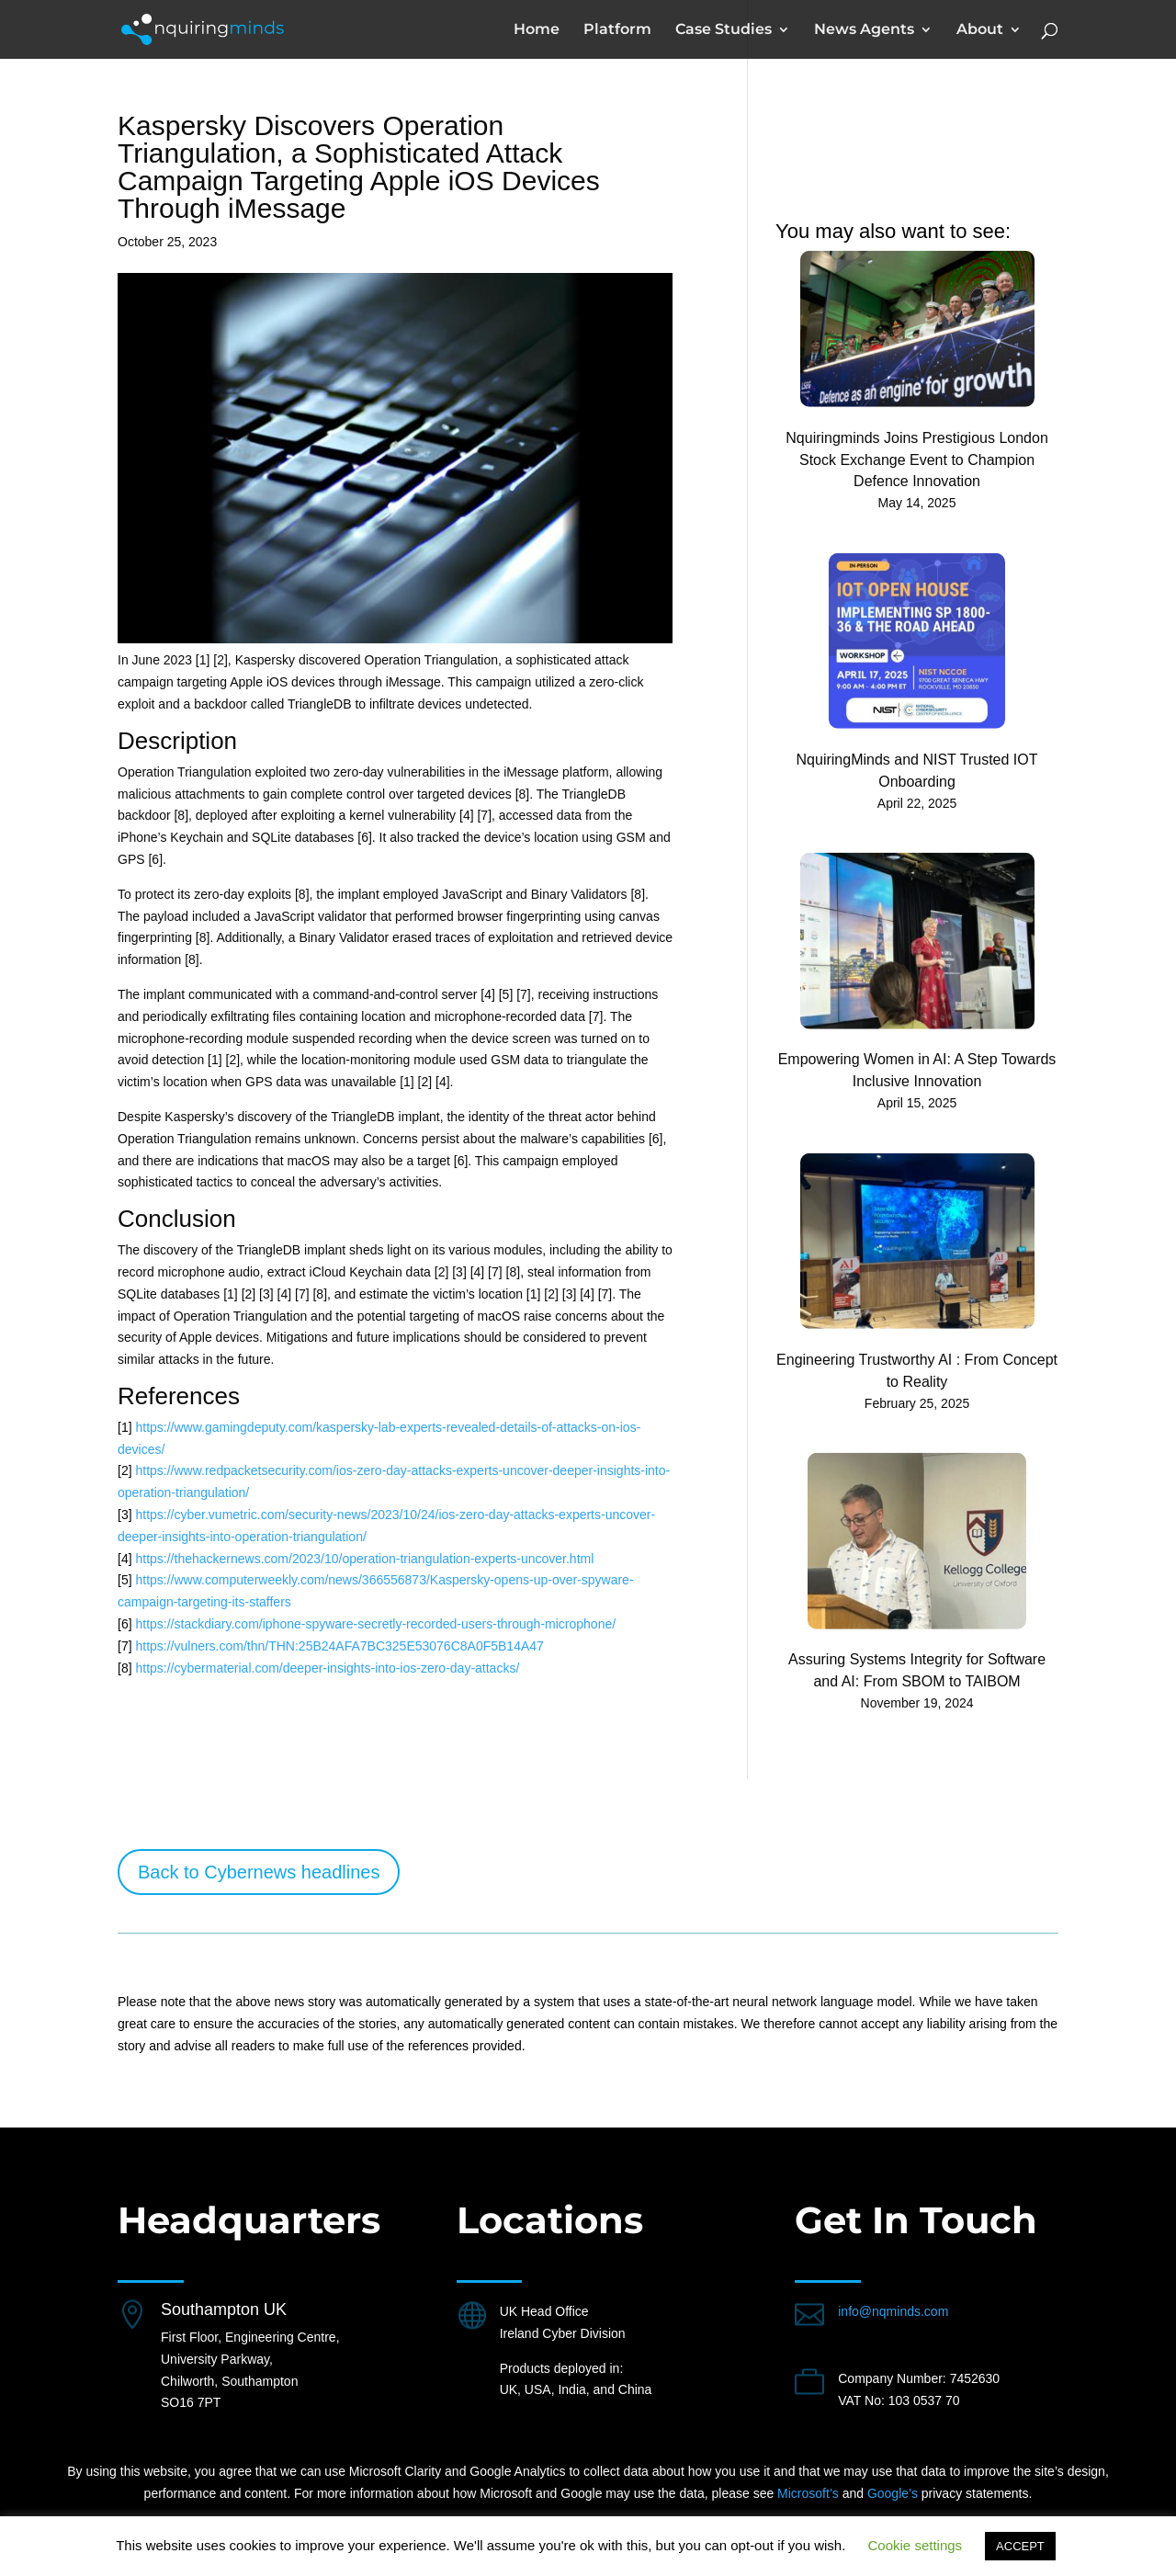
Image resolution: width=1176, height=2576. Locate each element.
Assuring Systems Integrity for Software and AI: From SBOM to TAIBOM (917, 1670)
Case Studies (723, 30)
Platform (617, 30)
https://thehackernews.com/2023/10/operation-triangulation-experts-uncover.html (364, 1558)
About (979, 30)
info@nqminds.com (893, 2311)
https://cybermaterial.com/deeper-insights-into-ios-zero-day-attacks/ (327, 1668)
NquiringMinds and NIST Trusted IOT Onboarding (917, 770)
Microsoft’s (808, 2493)
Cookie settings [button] (915, 2545)
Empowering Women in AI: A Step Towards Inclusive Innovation (917, 1070)
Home (537, 30)
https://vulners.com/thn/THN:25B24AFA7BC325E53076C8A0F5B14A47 (339, 1646)
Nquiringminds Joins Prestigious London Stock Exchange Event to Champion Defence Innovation (917, 460)
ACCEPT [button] (1020, 2546)
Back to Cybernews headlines (258, 1872)
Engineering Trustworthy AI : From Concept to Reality (916, 1371)
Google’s (892, 2493)
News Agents (864, 30)
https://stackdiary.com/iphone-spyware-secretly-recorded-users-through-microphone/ (375, 1624)
